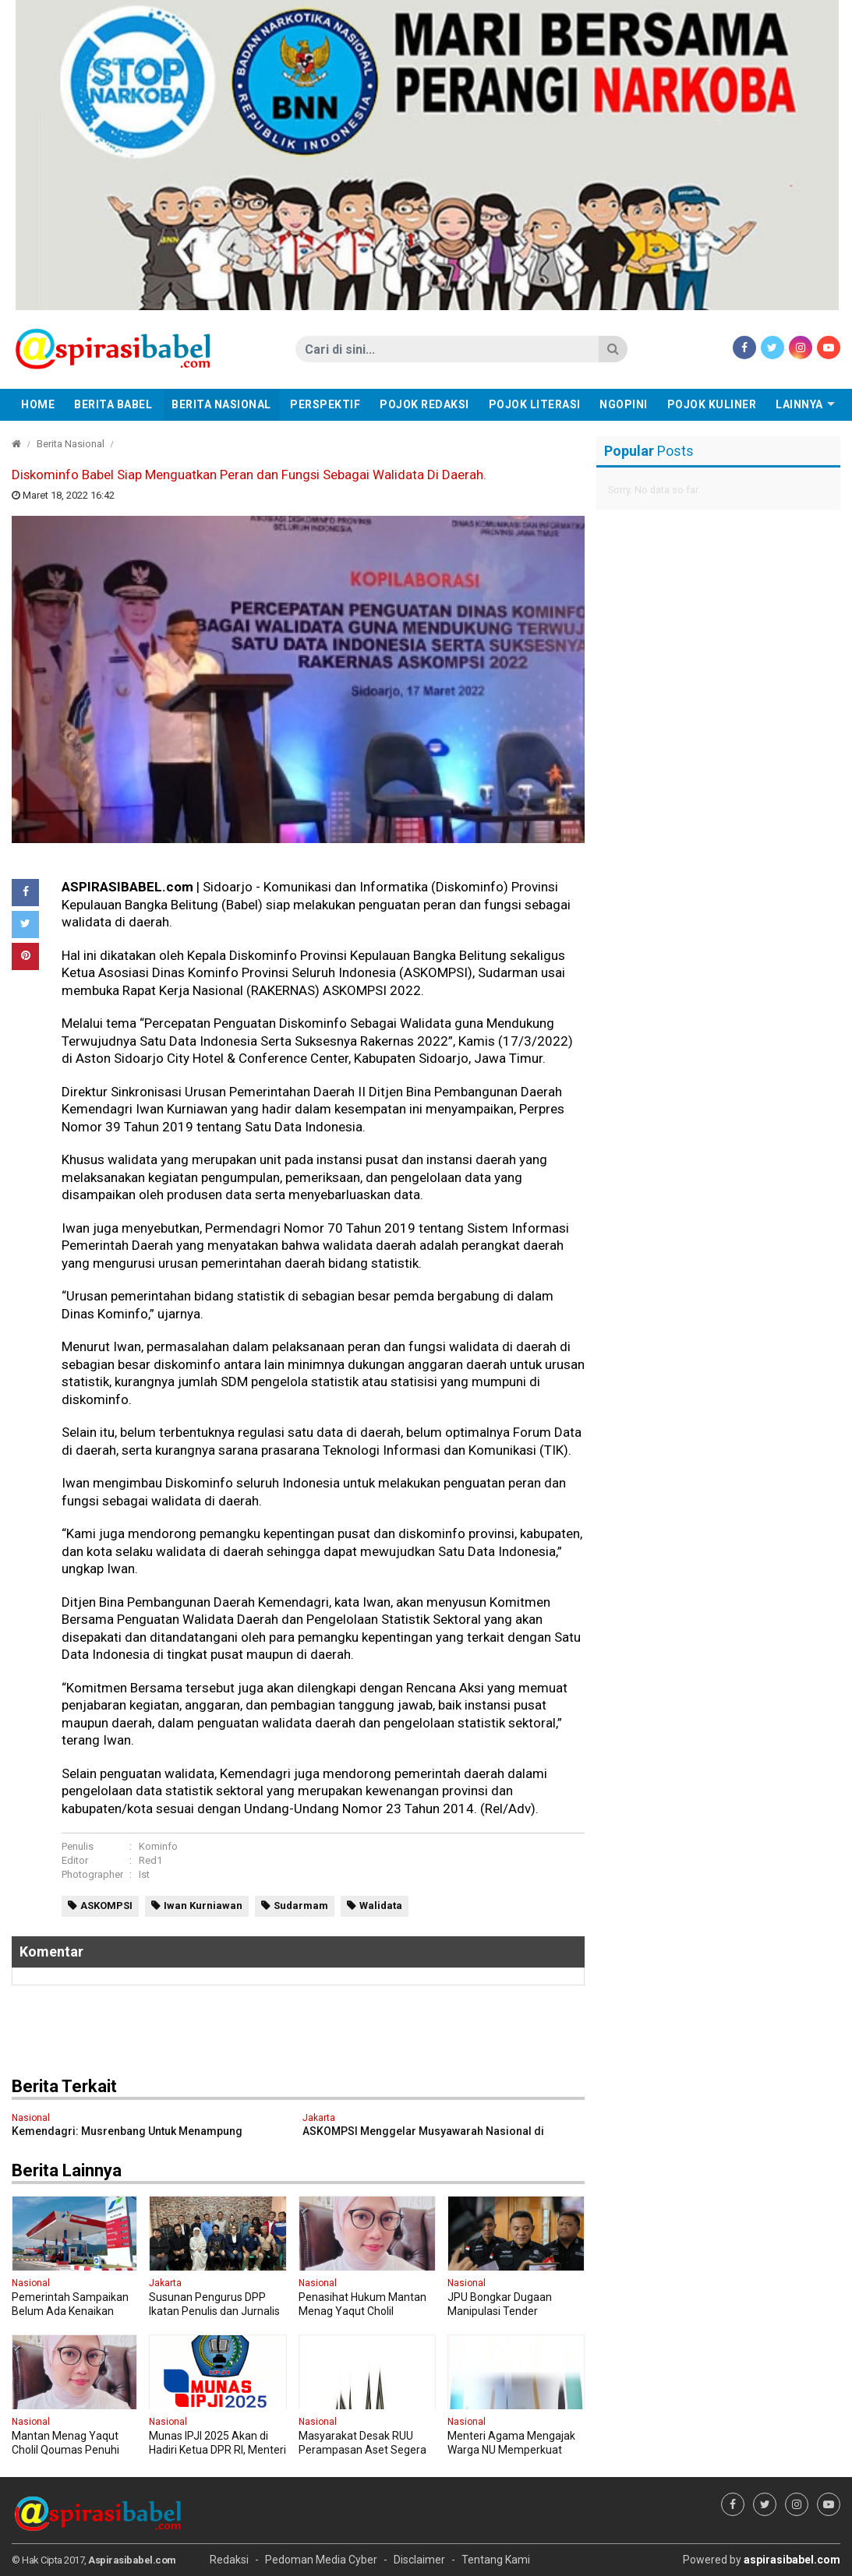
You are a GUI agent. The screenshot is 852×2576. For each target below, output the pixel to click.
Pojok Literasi (535, 404)
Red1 (150, 1860)
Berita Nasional (221, 404)
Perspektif (325, 404)
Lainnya (799, 404)
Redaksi (229, 2559)
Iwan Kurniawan (203, 1905)
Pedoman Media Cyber (321, 2559)
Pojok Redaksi (424, 404)
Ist (144, 1874)
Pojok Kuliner (712, 404)
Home (38, 404)
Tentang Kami (495, 2559)
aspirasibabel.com (792, 2559)
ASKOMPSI (106, 1905)
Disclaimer (419, 2559)
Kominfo (158, 1846)
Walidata (380, 1905)
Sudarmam (301, 1905)
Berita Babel (113, 404)
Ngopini (623, 404)
